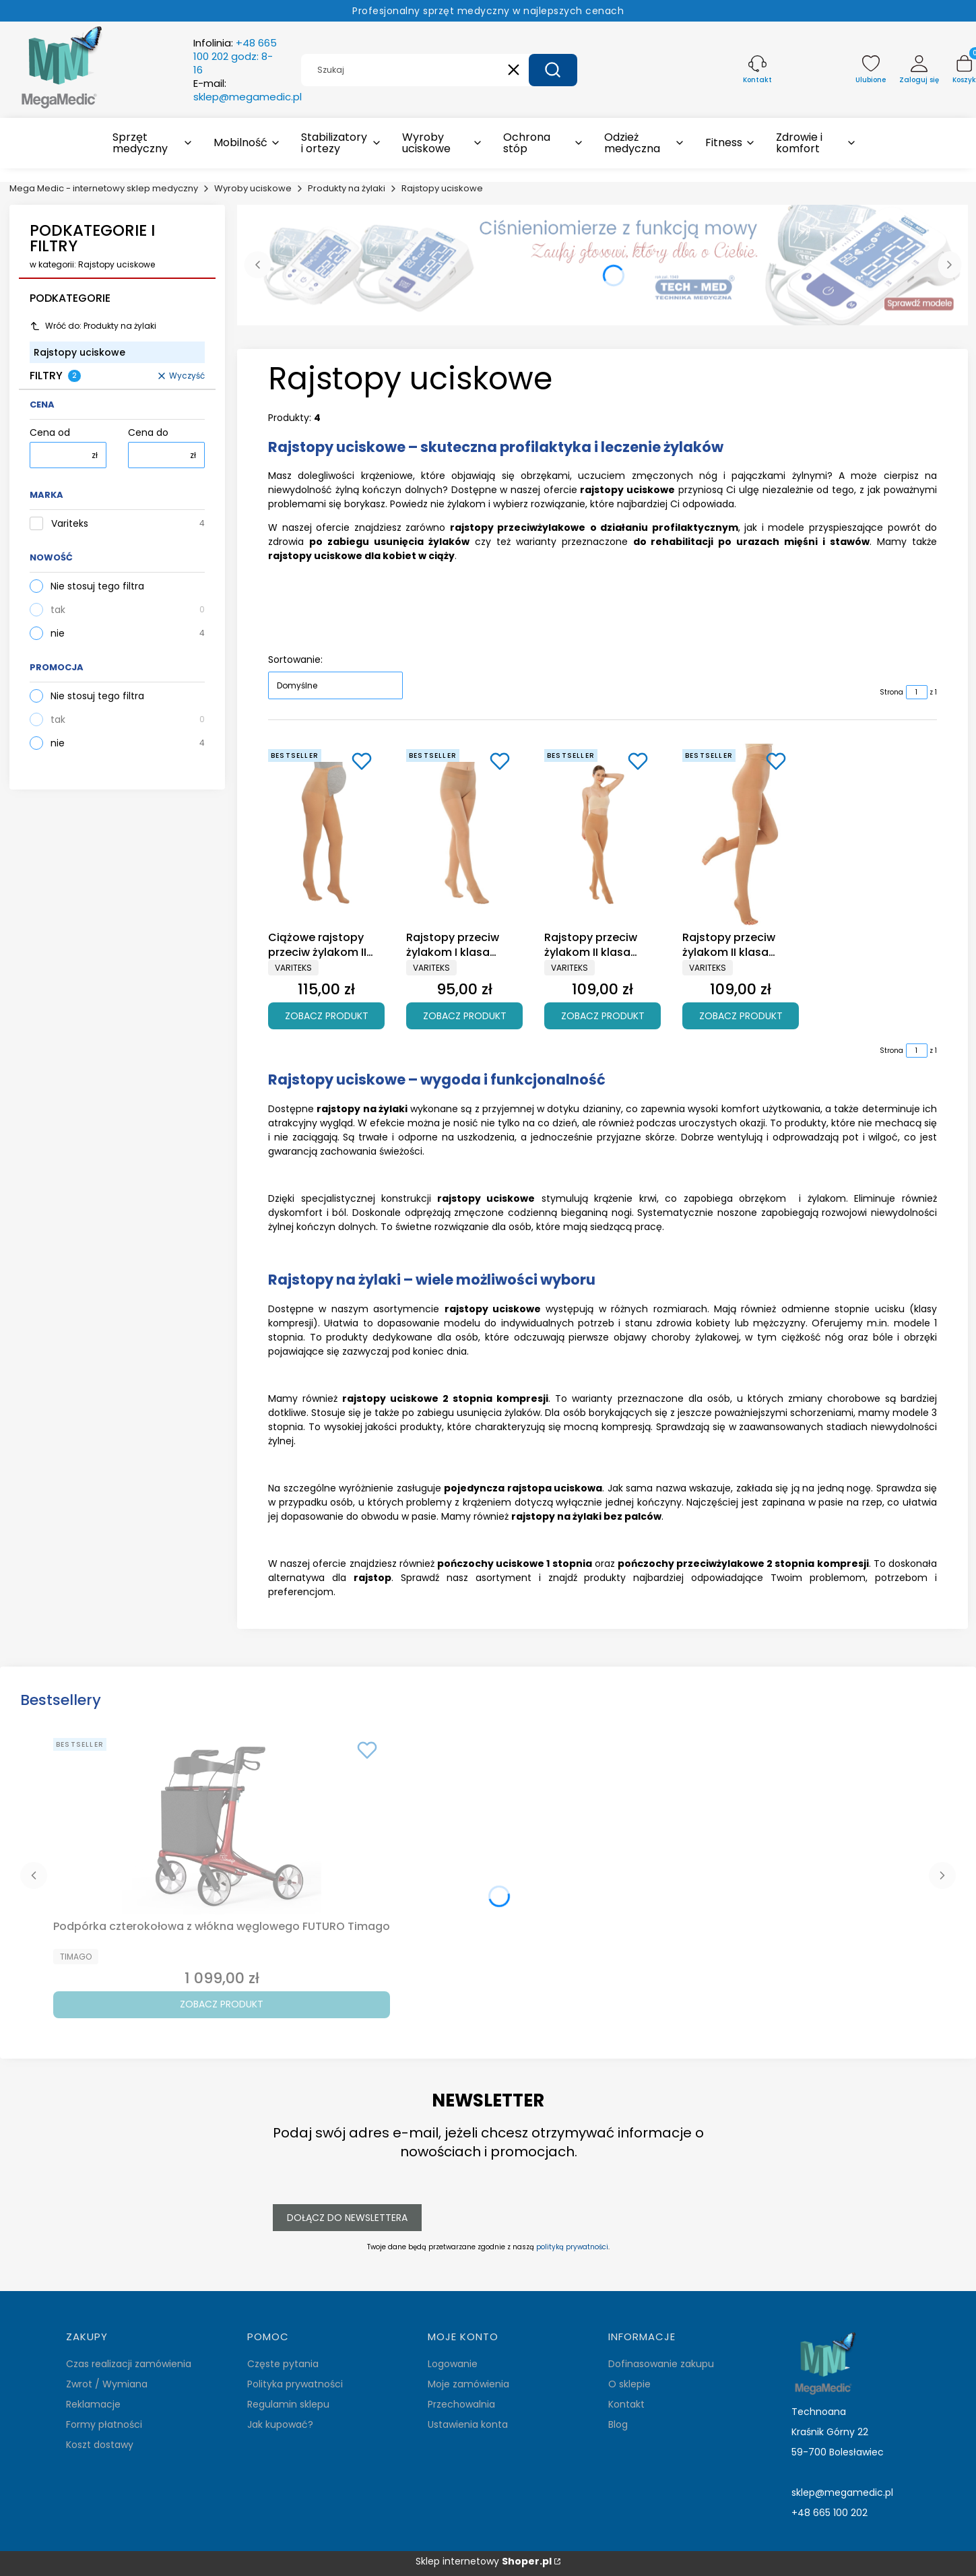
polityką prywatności (572, 2247)
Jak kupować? (280, 2424)
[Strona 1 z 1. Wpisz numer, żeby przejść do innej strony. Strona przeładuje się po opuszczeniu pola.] (917, 692)
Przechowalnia (461, 2404)
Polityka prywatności (295, 2384)
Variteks (69, 523)
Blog (618, 2424)
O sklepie (629, 2384)
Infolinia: (235, 56)
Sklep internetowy (484, 2561)
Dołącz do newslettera (347, 2217)
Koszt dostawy (99, 2444)
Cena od (50, 432)
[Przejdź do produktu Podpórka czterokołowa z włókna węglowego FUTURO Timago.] (221, 1823)
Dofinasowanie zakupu (661, 2364)
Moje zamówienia (468, 2384)
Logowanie (453, 2364)
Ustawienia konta (468, 2424)
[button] (553, 70)
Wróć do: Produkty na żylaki (93, 325)
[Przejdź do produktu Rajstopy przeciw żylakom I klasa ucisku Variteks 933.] (464, 835)
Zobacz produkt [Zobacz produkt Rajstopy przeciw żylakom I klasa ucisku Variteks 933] (465, 1015)
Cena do (148, 432)
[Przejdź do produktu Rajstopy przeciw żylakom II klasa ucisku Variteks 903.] (602, 835)
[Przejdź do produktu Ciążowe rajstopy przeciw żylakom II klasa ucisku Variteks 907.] (326, 835)
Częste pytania (283, 2364)
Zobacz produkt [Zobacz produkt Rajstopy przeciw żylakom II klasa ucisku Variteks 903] (603, 1015)
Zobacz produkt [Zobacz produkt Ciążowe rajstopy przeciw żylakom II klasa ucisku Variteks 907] (326, 1015)
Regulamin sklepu (288, 2404)
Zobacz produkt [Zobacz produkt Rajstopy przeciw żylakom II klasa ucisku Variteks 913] (741, 1015)
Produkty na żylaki (346, 188)
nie (58, 633)
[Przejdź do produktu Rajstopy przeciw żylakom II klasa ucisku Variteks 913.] (740, 835)
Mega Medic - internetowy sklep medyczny (103, 188)
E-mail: (247, 90)
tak (58, 609)
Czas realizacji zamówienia (128, 2364)
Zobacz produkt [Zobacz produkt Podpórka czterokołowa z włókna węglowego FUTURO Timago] (221, 2004)
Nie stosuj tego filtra (97, 586)
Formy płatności (104, 2424)
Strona (891, 692)
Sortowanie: (295, 659)
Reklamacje (93, 2404)
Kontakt (626, 2404)
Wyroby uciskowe (253, 188)
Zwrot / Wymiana (107, 2384)
